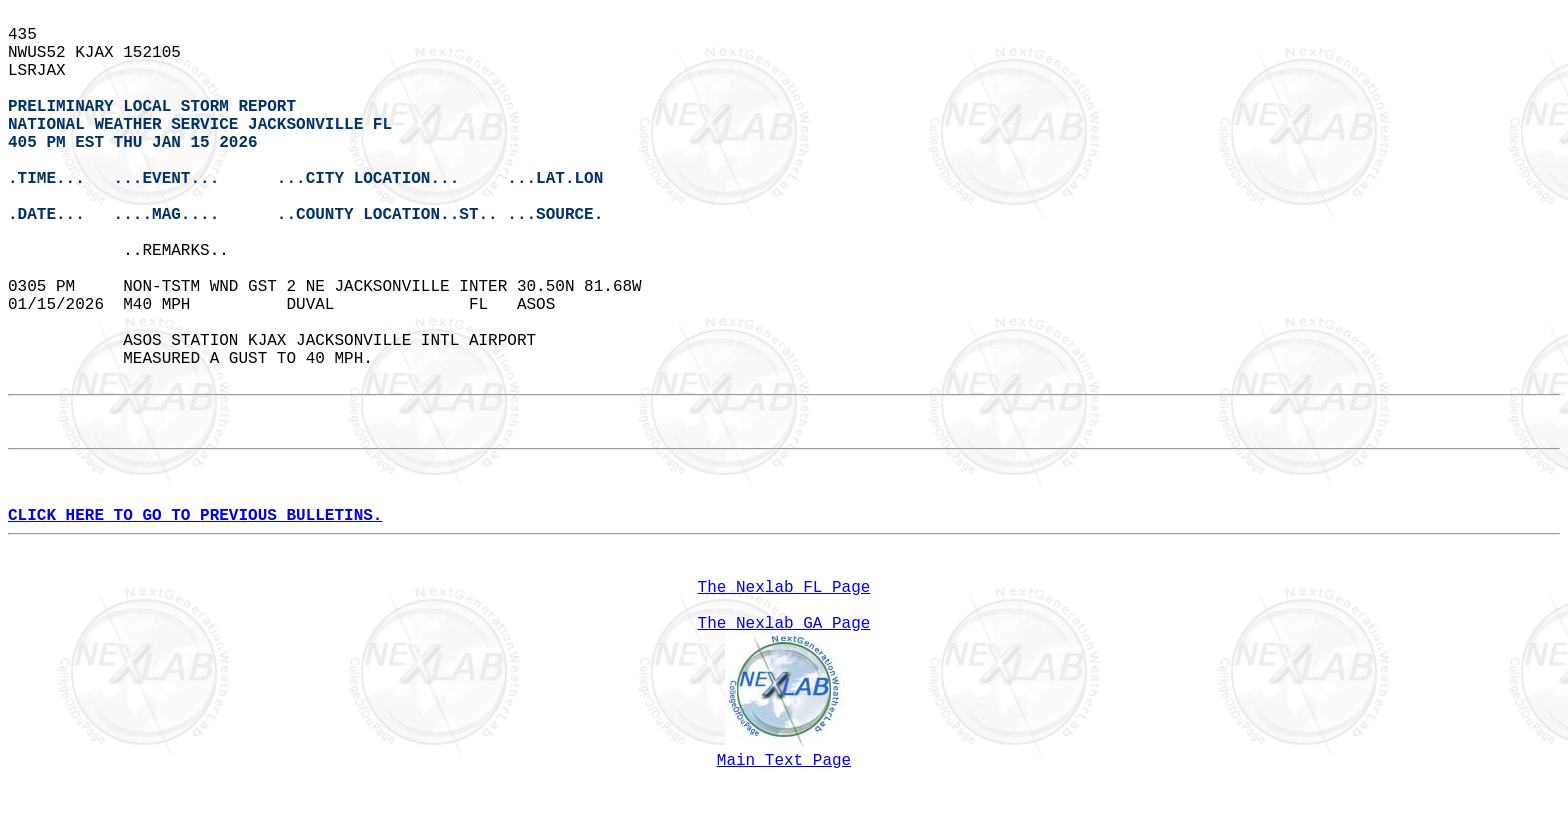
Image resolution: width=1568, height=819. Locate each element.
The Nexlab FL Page (784, 588)
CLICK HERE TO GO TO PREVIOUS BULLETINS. (195, 516)
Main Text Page (784, 761)
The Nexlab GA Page (784, 624)
